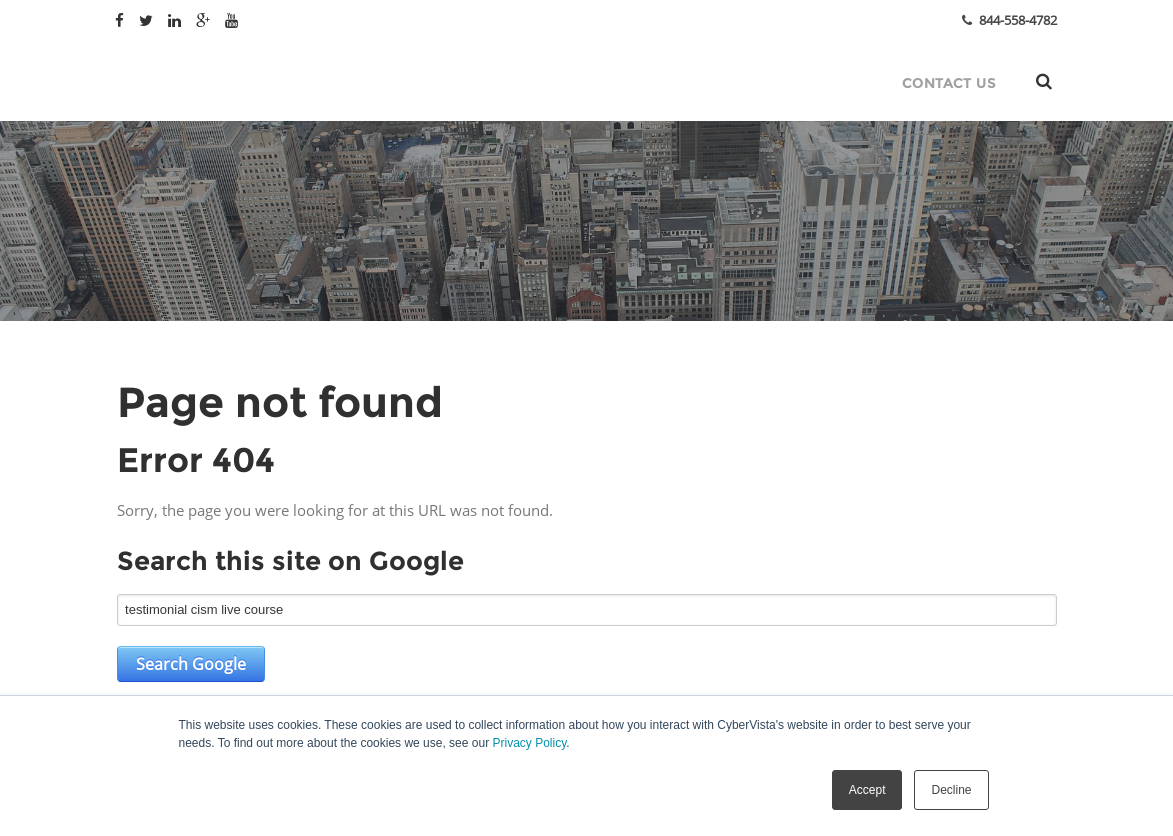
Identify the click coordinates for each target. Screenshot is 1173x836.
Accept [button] (867, 790)
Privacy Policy (529, 743)
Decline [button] (951, 790)
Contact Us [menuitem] (949, 83)
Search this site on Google (290, 561)
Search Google (191, 664)
